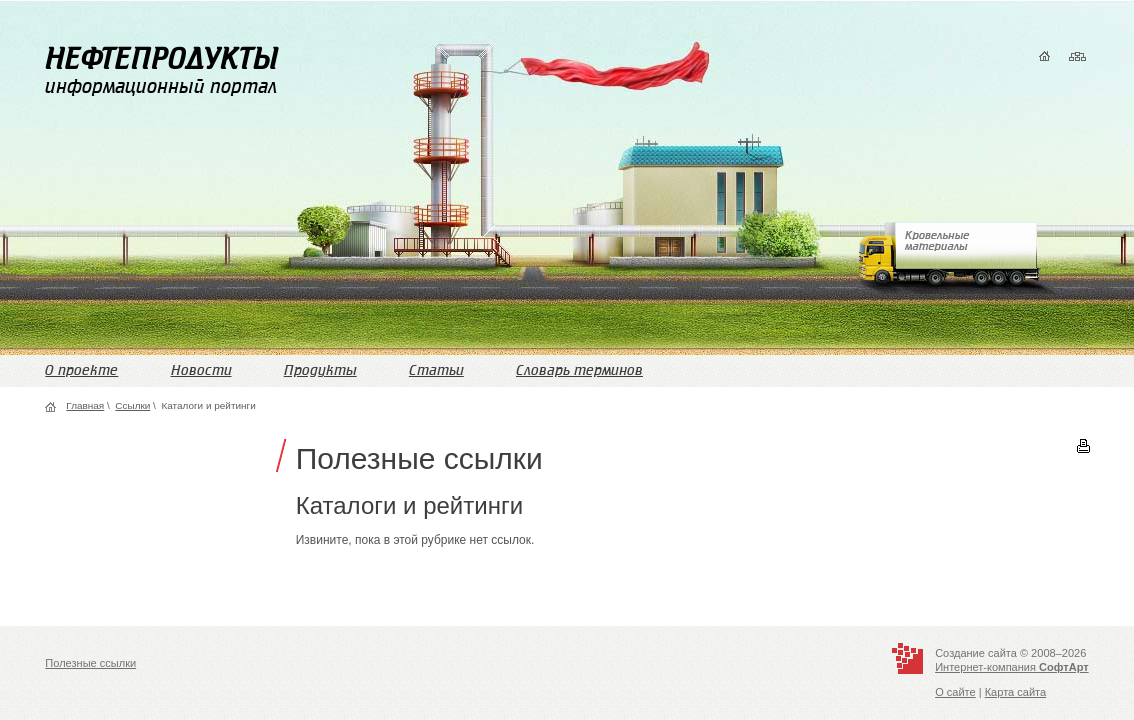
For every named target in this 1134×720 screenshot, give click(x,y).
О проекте (81, 370)
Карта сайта (1015, 692)
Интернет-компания (1011, 667)
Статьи (436, 370)
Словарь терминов (579, 370)
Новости (201, 370)
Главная (85, 405)
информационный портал (161, 70)
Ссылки (132, 405)
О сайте (955, 692)
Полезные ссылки (90, 663)
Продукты (320, 370)
